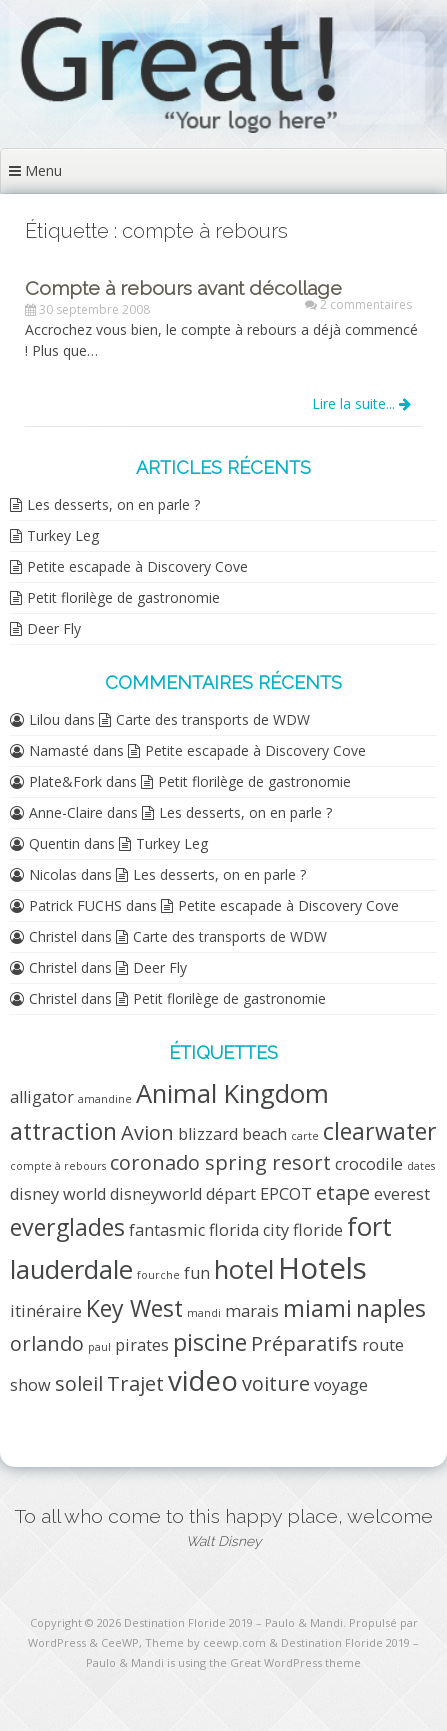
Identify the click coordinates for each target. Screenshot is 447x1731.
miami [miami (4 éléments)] (317, 1308)
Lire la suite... (361, 403)
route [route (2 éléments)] (383, 1345)
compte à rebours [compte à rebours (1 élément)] (58, 1166)
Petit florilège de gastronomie (123, 597)
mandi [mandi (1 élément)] (204, 1313)
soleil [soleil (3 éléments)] (79, 1383)
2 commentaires (366, 304)
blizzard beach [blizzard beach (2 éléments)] (232, 1134)
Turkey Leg (63, 535)
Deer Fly (54, 628)
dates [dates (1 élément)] (421, 1166)
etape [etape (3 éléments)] (343, 1192)
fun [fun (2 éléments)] (197, 1273)
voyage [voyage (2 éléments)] (341, 1385)
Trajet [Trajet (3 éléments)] (135, 1383)
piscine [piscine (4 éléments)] (210, 1342)
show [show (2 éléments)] (30, 1385)
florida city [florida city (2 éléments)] (249, 1230)
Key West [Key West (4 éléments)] (134, 1308)
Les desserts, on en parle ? (113, 504)
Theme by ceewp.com (205, 1642)
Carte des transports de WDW (213, 719)
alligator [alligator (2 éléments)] (42, 1097)
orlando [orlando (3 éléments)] (47, 1343)
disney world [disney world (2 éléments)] (58, 1194)
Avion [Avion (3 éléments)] (147, 1132)
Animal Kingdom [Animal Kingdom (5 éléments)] (232, 1093)
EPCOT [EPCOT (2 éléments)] (286, 1194)
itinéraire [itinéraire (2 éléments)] (46, 1311)
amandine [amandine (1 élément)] (105, 1099)
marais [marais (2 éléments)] (252, 1311)
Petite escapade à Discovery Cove (137, 566)
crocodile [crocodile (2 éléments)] (369, 1164)
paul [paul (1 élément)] (99, 1347)
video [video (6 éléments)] (203, 1380)
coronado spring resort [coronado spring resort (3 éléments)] (220, 1162)
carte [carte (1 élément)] (305, 1136)
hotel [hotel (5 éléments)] (244, 1269)
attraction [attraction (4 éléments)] (63, 1131)
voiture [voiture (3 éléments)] (276, 1383)
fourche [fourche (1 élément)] (158, 1275)
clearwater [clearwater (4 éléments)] (380, 1131)
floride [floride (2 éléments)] (318, 1230)
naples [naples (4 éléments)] (391, 1308)
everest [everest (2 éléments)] (402, 1194)
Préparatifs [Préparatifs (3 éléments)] (304, 1343)
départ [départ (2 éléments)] (231, 1194)
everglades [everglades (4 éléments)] (67, 1227)
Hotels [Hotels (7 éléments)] (322, 1268)
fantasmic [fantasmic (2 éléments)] (167, 1230)
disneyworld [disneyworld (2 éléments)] (156, 1194)
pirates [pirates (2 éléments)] (142, 1345)
